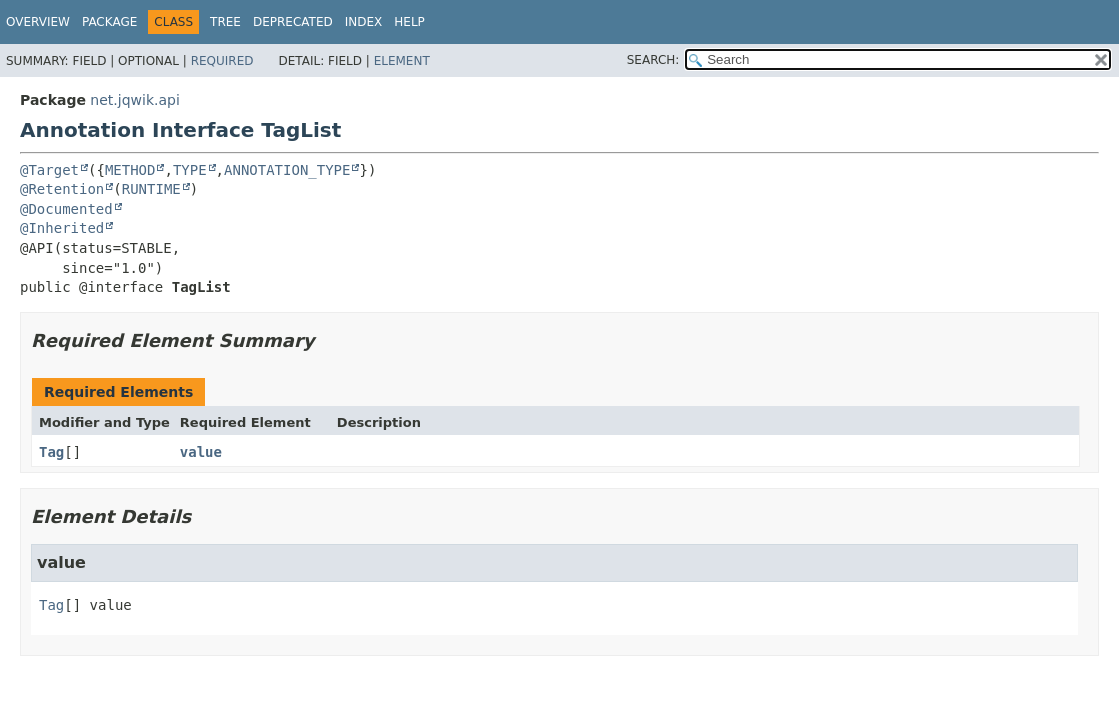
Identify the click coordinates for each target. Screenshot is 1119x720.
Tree (225, 22)
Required (222, 61)
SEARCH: (653, 60)
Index (364, 22)
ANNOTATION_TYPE (287, 170)
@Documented (66, 209)
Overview (38, 22)
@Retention (62, 189)
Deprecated (293, 22)
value (201, 452)
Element (402, 61)
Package (109, 22)
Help (409, 22)
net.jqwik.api (134, 100)
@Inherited (62, 228)
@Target (49, 170)
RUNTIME (151, 189)
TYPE (190, 170)
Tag (51, 452)
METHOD (130, 170)
